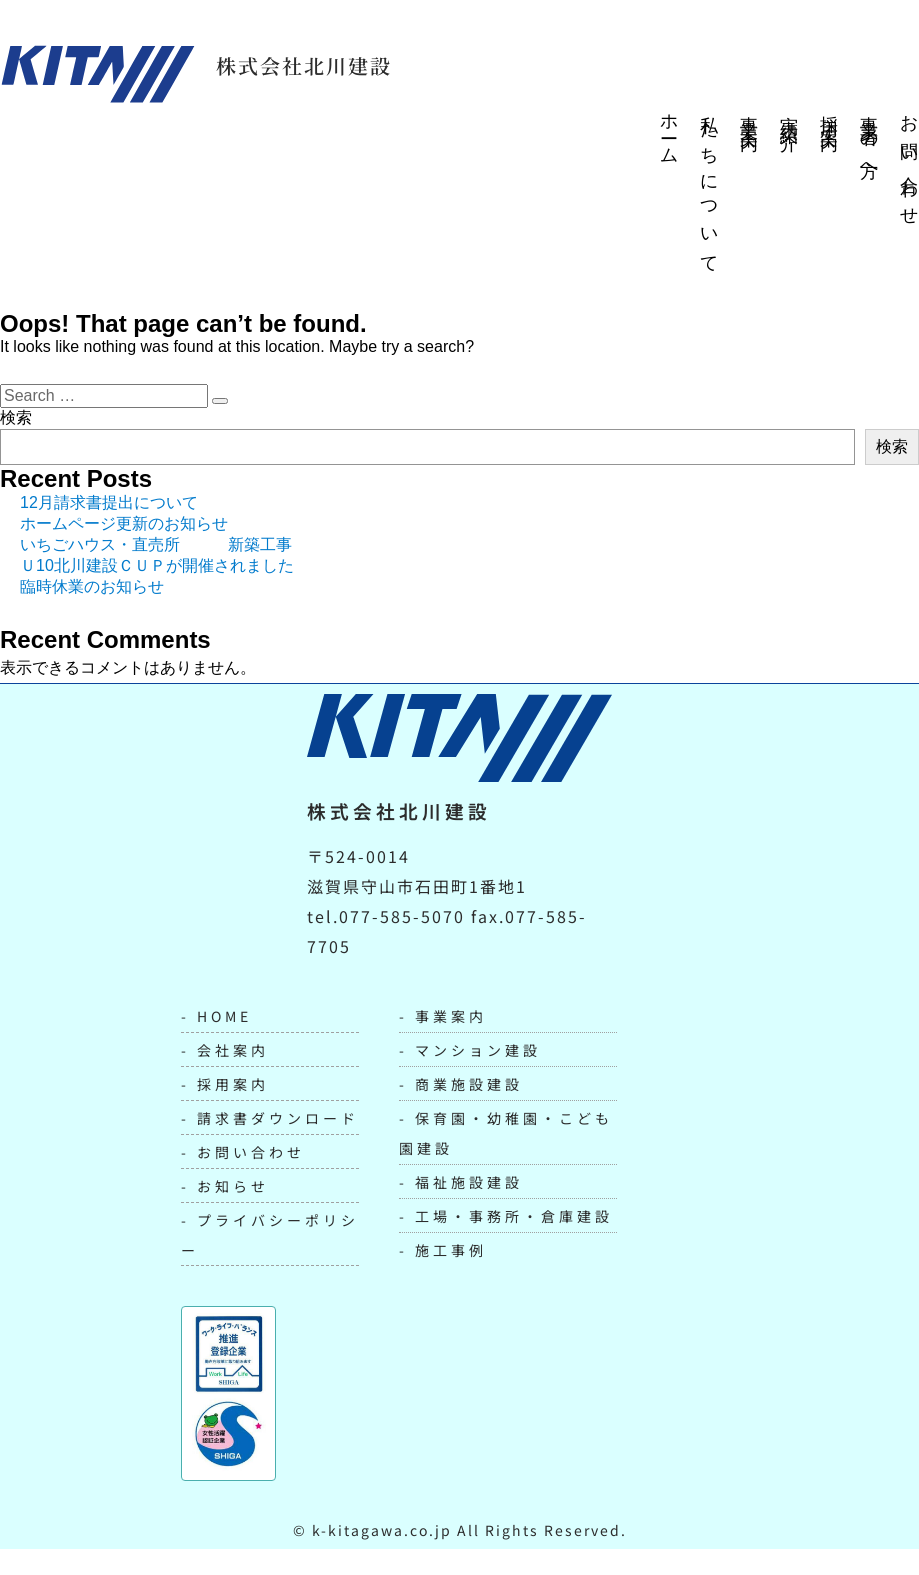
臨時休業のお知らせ (92, 586)
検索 (16, 417)
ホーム (669, 131)
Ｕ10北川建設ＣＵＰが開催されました (157, 565)
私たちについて (709, 186)
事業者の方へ (869, 141)
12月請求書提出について (109, 502)
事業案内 (749, 114)
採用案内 (829, 114)
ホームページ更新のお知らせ (124, 523)
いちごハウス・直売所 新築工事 (156, 544)
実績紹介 (789, 114)
